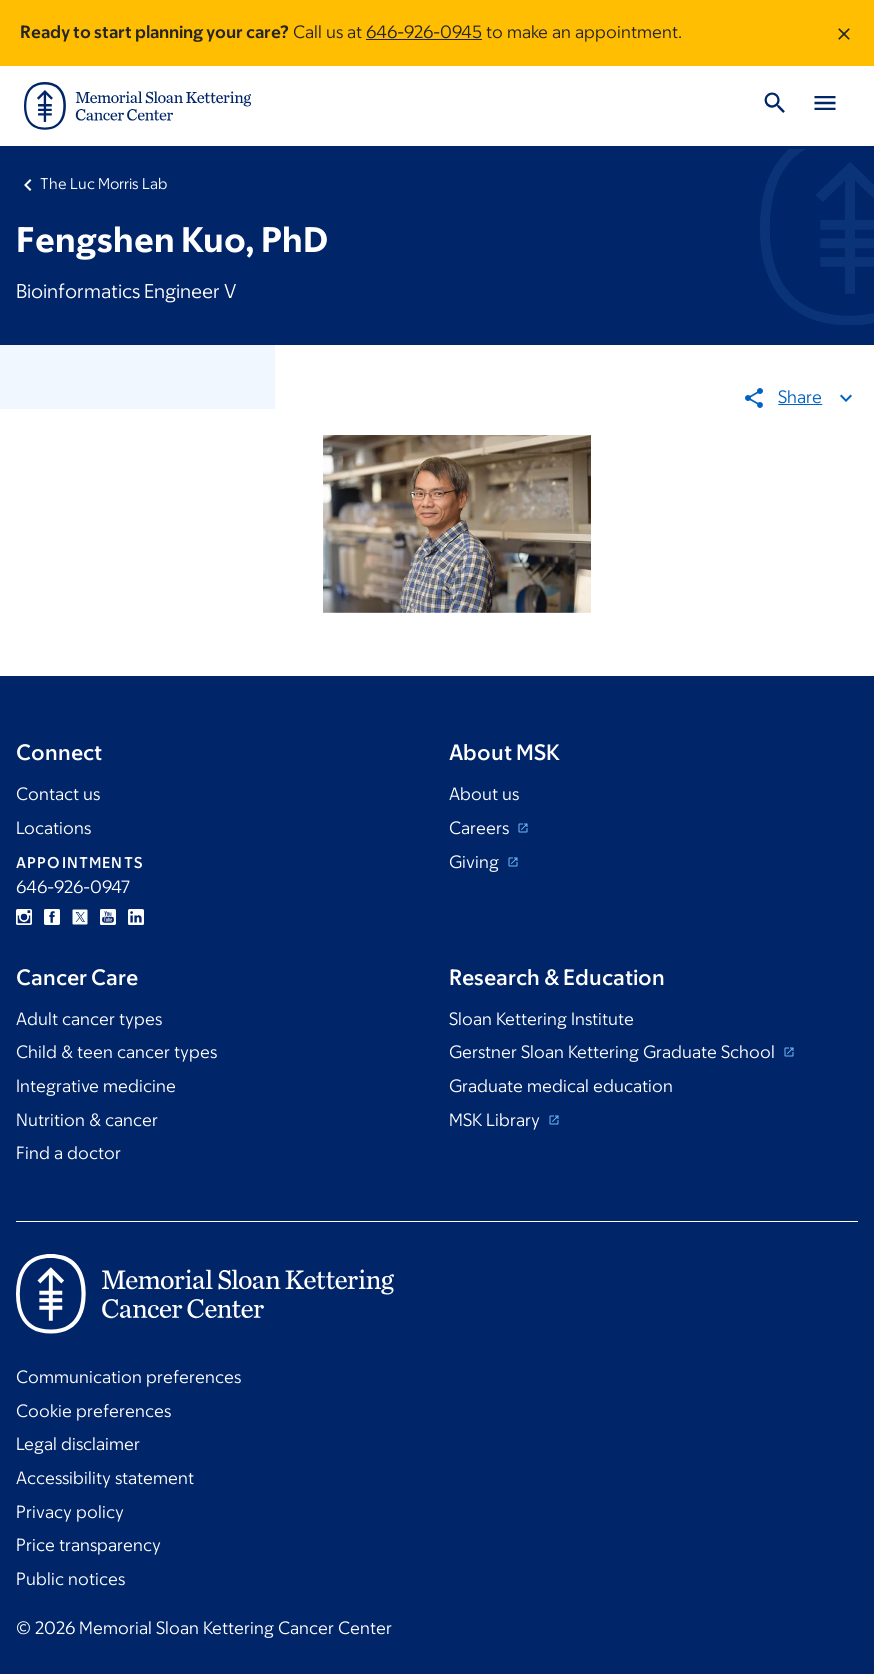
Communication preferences (128, 1377)
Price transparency (88, 1545)
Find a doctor (68, 1153)
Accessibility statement (105, 1478)
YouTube (108, 917)
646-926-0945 (424, 32)
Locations (53, 828)
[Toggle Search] (775, 106)
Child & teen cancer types (116, 1052)
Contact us (58, 794)
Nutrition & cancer (87, 1120)
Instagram (24, 917)
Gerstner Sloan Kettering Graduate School (614, 1052)
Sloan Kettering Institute (541, 1019)
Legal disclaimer (78, 1444)
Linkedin (136, 917)
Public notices (70, 1579)
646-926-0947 (73, 887)
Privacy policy (70, 1512)
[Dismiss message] (844, 33)
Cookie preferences (93, 1411)
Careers (481, 828)
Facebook (52, 917)
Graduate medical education (561, 1086)
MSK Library (496, 1120)
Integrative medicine (96, 1086)
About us (484, 794)
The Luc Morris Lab (103, 183)
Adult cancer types (89, 1019)
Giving (476, 862)
